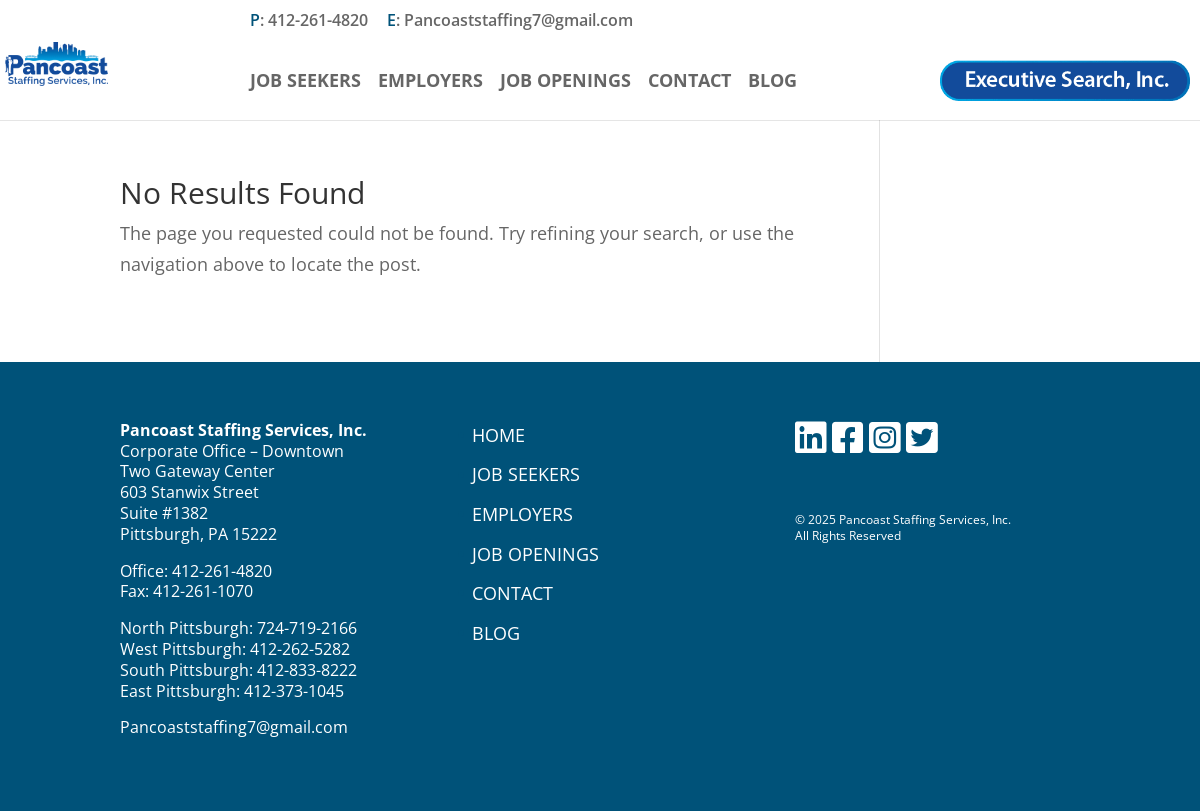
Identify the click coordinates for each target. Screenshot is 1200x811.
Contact (689, 82)
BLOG (496, 633)
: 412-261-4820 (309, 21)
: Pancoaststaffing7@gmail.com (510, 21)
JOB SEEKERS (526, 474)
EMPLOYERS (522, 514)
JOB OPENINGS (535, 554)
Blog (772, 82)
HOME (498, 435)
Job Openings (565, 82)
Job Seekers (305, 82)
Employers (430, 82)
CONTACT (512, 593)
